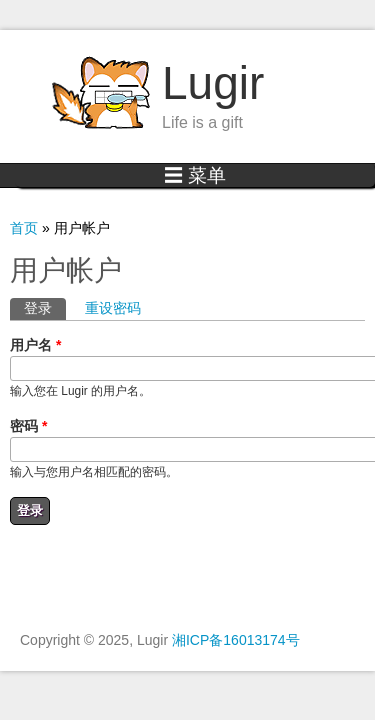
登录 (45, 307)
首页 (24, 228)
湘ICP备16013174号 (236, 640)
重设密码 (113, 308)
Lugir (213, 83)
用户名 (35, 345)
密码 (28, 426)
